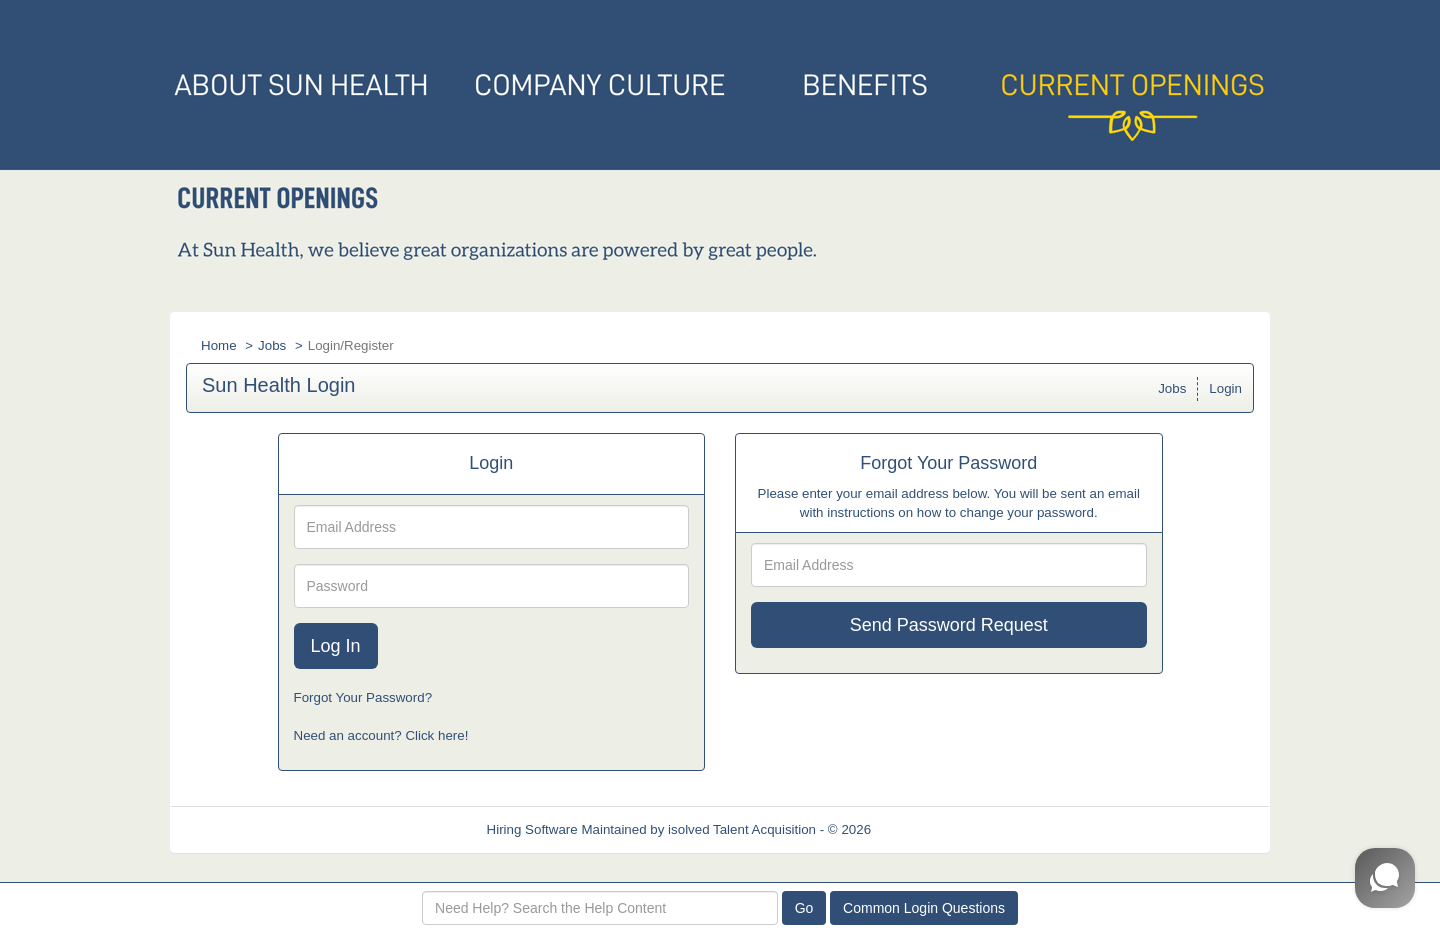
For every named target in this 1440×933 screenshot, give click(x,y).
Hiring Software (532, 829)
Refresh (930, 829)
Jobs (272, 345)
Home (219, 345)
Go (804, 908)
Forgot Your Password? (363, 697)
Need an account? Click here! (381, 735)
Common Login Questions (924, 908)
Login (1225, 388)
